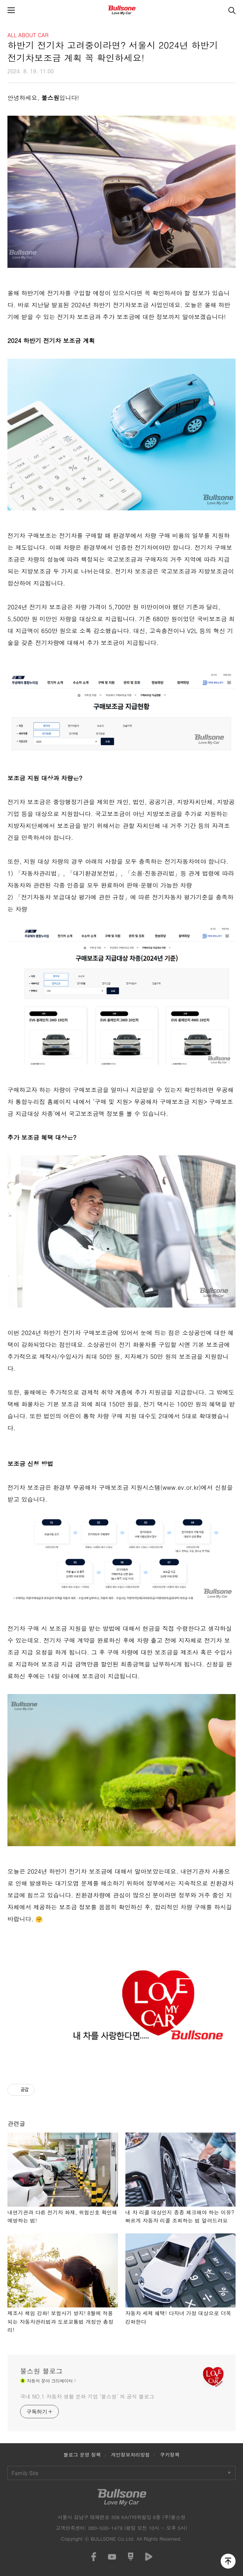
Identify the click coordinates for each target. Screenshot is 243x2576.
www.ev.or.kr (181, 1487)
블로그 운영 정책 (82, 2454)
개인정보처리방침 (130, 2454)
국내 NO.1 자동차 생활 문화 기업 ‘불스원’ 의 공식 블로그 (87, 2396)
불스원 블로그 (41, 2371)
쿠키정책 (169, 2454)
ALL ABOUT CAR (27, 35)
